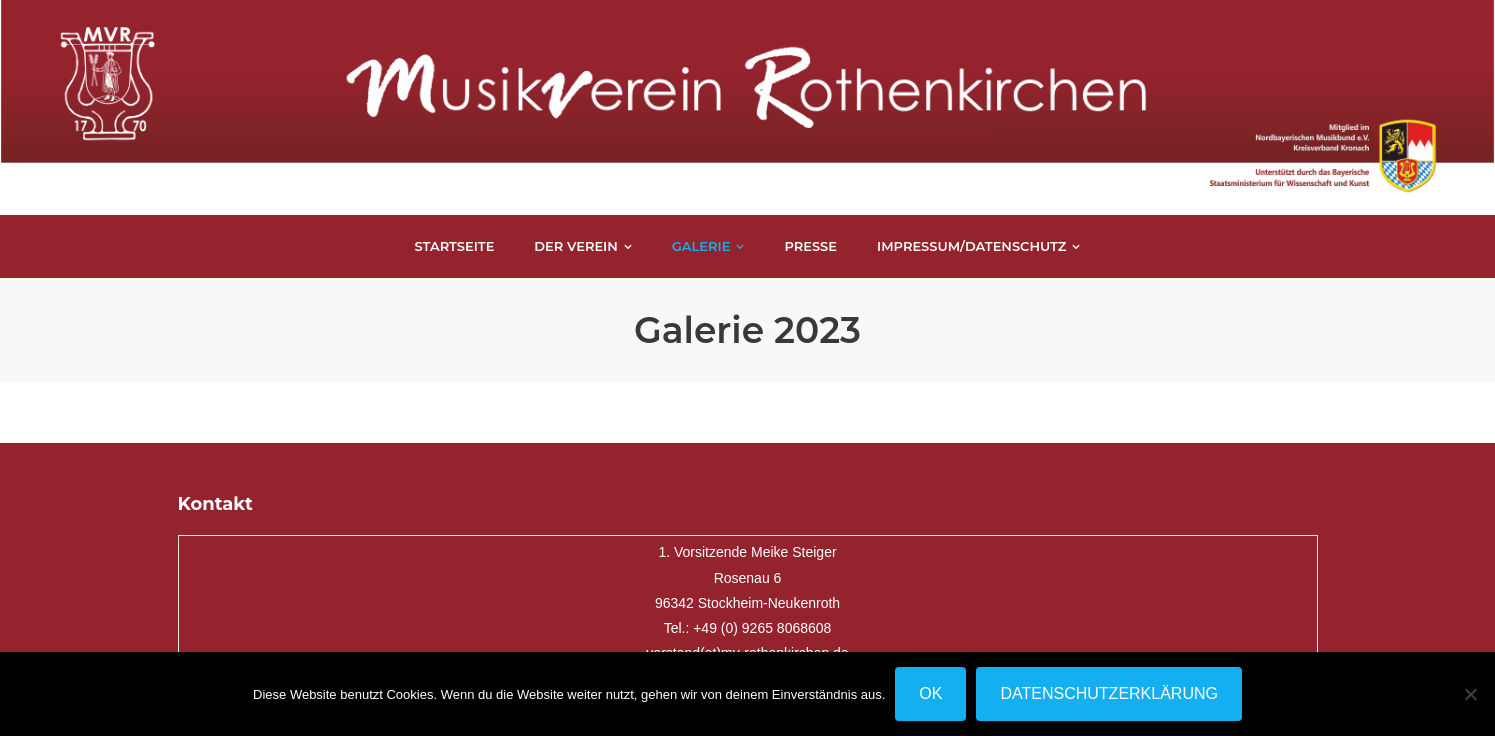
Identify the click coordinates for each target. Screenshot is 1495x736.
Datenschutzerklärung (1109, 693)
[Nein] (1470, 694)
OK (930, 693)
